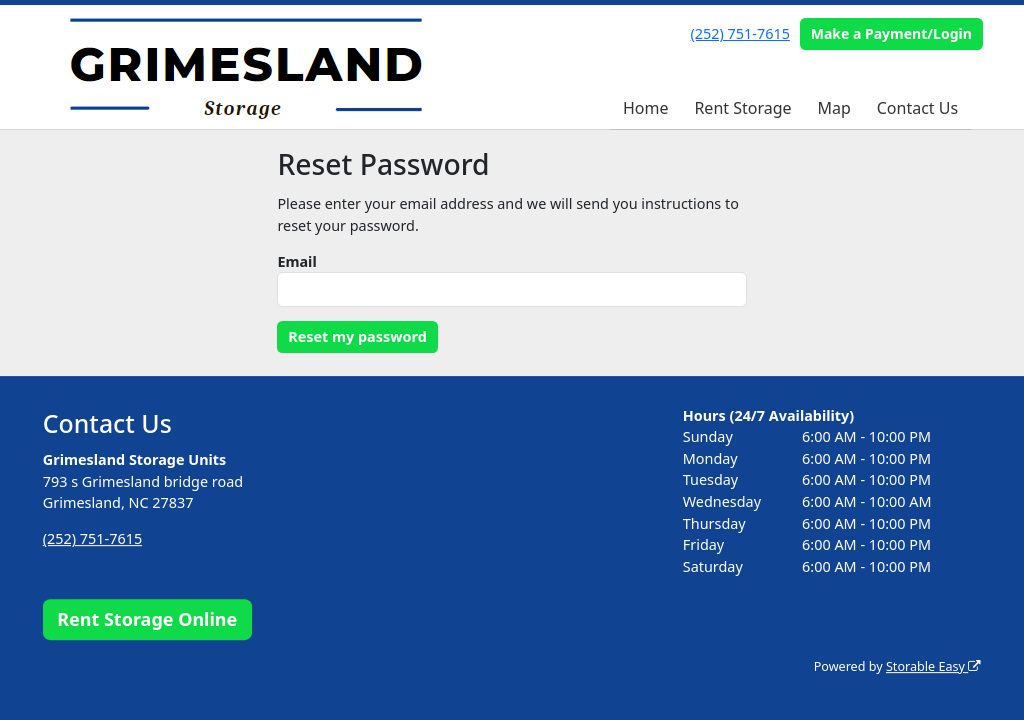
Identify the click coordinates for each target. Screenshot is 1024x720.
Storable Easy (933, 666)
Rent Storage (742, 108)
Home (646, 108)
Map (833, 108)
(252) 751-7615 (740, 33)
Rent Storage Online (147, 619)
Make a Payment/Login (891, 33)
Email (296, 261)
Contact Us (917, 108)
